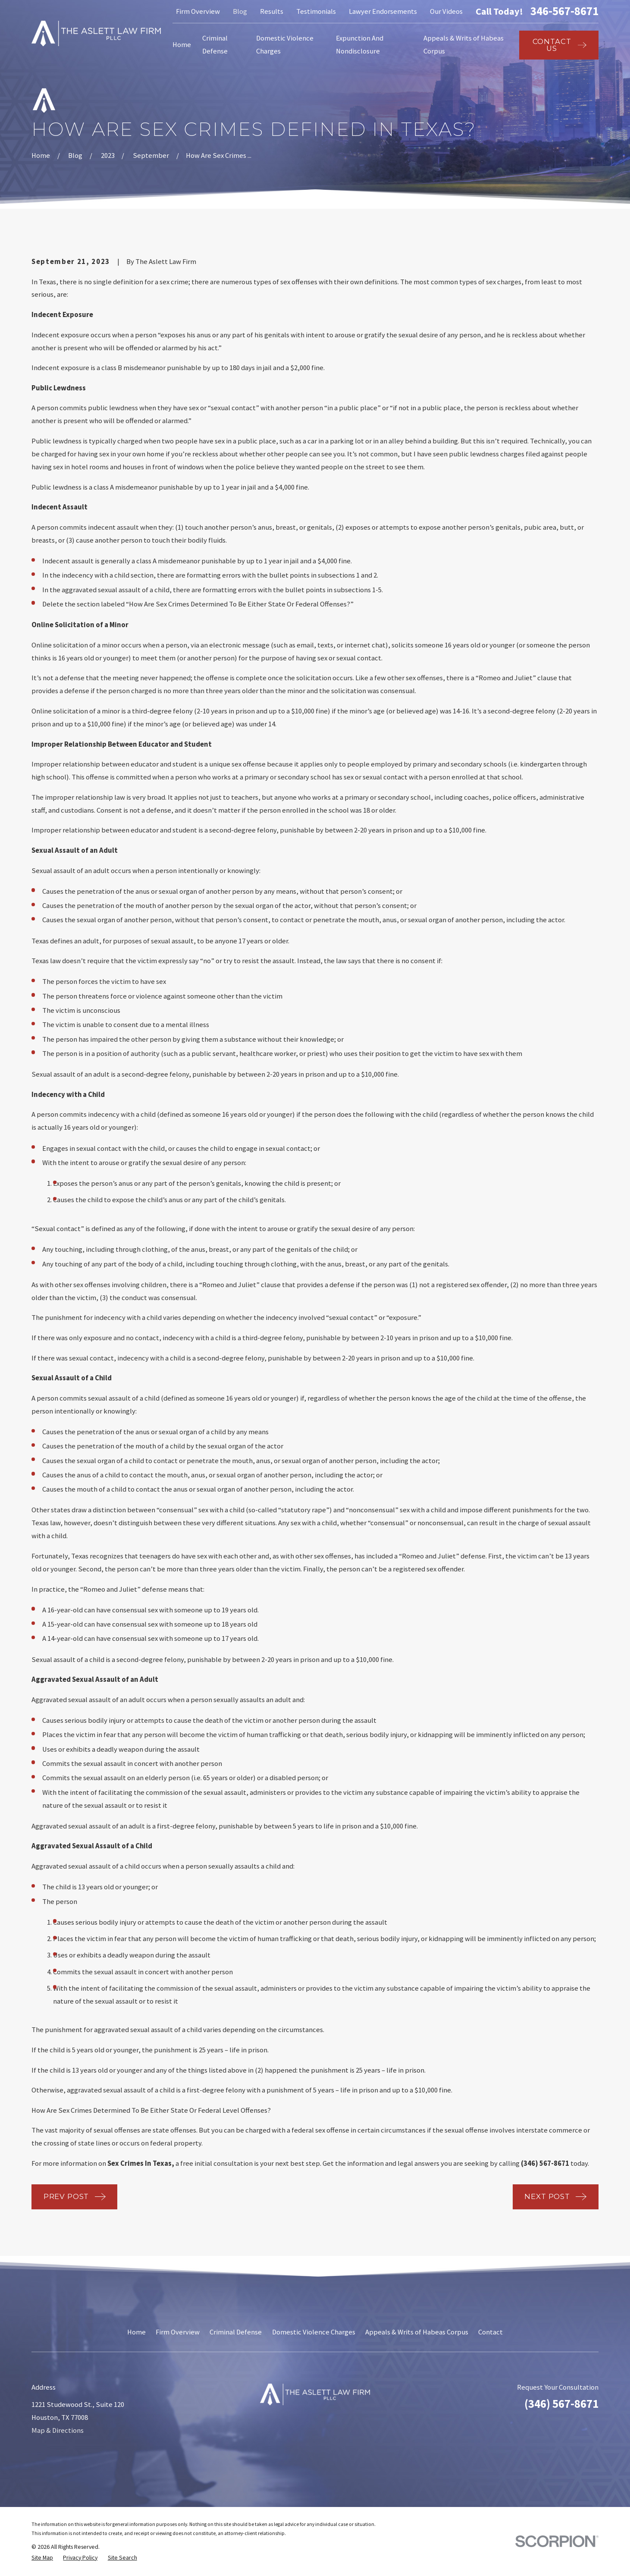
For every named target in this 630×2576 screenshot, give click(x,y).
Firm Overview (198, 11)
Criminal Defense (236, 2332)
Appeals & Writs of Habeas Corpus (416, 2332)
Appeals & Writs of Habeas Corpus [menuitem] (463, 45)
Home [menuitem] (181, 44)
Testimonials (316, 11)
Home (136, 2332)
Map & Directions (57, 2430)
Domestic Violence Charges (313, 2332)
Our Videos (446, 11)
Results (271, 11)
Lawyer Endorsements (383, 11)
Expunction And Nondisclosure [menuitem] (359, 45)
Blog (240, 11)
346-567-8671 (564, 11)
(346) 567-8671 (561, 2404)
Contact (490, 2332)
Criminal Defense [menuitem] (215, 45)
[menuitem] (42, 2557)
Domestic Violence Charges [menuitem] (284, 45)
